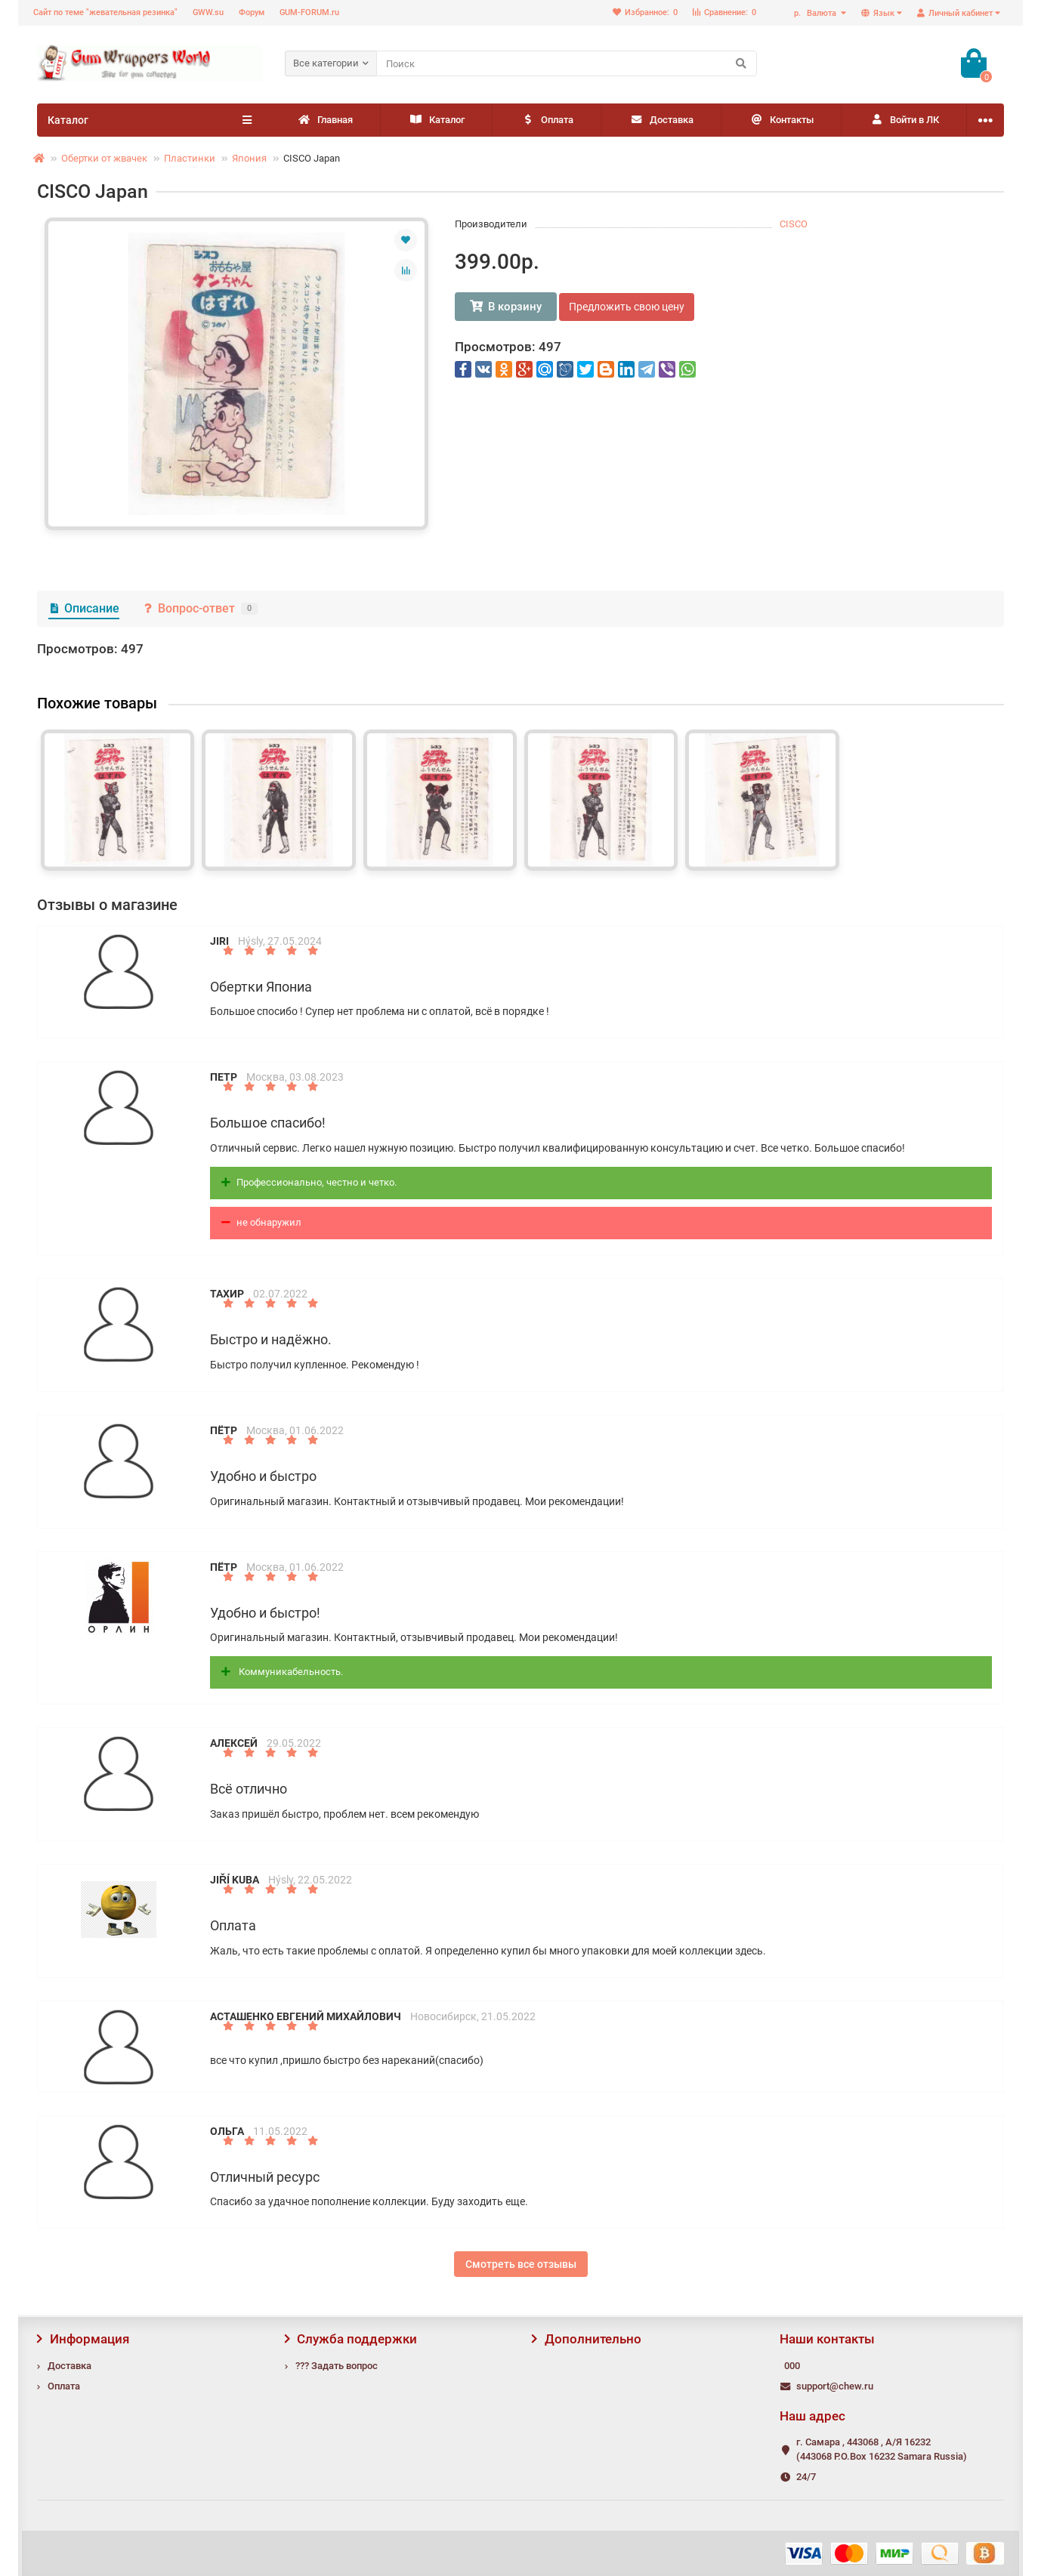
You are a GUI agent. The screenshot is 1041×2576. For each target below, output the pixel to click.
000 (792, 2365)
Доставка (661, 120)
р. (816, 13)
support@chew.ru (834, 2386)
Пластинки (189, 158)
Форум (251, 12)
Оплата (546, 120)
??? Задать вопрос (336, 2365)
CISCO (794, 224)
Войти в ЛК (904, 120)
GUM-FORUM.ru (309, 12)
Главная (325, 120)
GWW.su (208, 12)
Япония (249, 158)
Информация (83, 2339)
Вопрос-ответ (200, 608)
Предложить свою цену (626, 307)
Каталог (437, 120)
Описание (83, 608)
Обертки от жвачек (104, 158)
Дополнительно (586, 2339)
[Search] (566, 63)
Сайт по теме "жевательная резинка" (105, 12)
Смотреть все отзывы (520, 2264)
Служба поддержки (351, 2339)
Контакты (781, 120)
